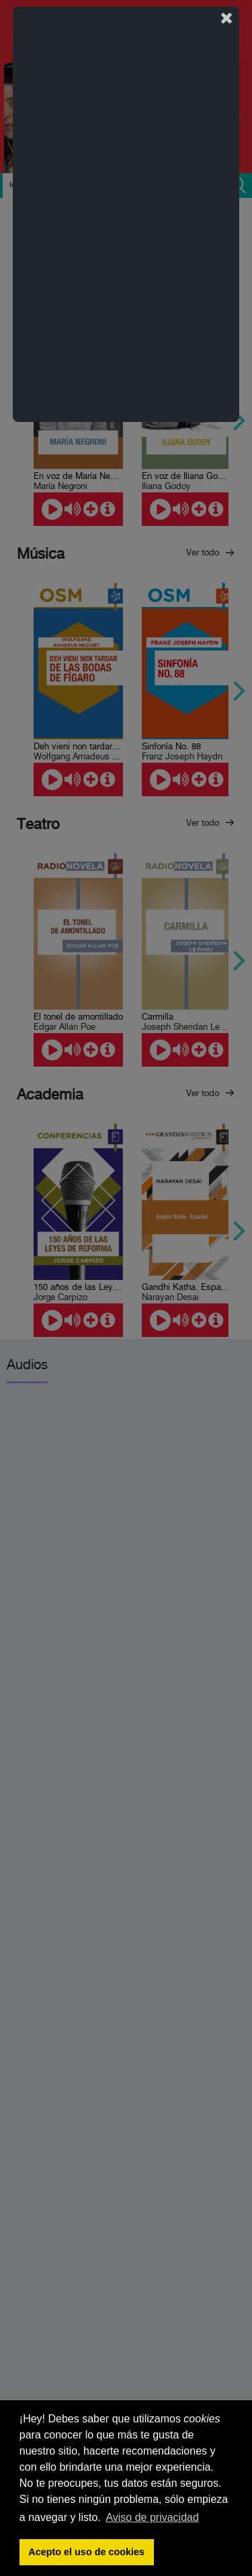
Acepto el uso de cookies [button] (86, 2551)
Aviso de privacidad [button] (152, 2517)
